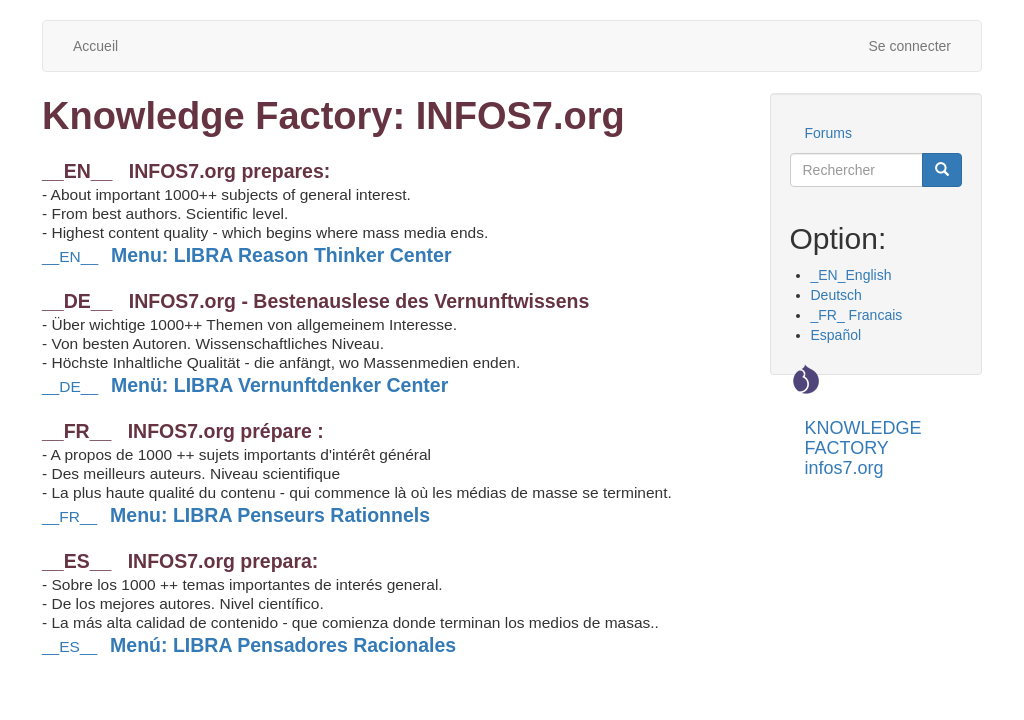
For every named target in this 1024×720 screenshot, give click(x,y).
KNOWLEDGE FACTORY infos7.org (863, 435)
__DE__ (248, 386)
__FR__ (238, 516)
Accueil (95, 46)
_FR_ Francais (857, 315)
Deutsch (836, 295)
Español (836, 335)
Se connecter (910, 46)
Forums (828, 133)
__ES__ (252, 646)
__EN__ (249, 256)
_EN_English (851, 275)
